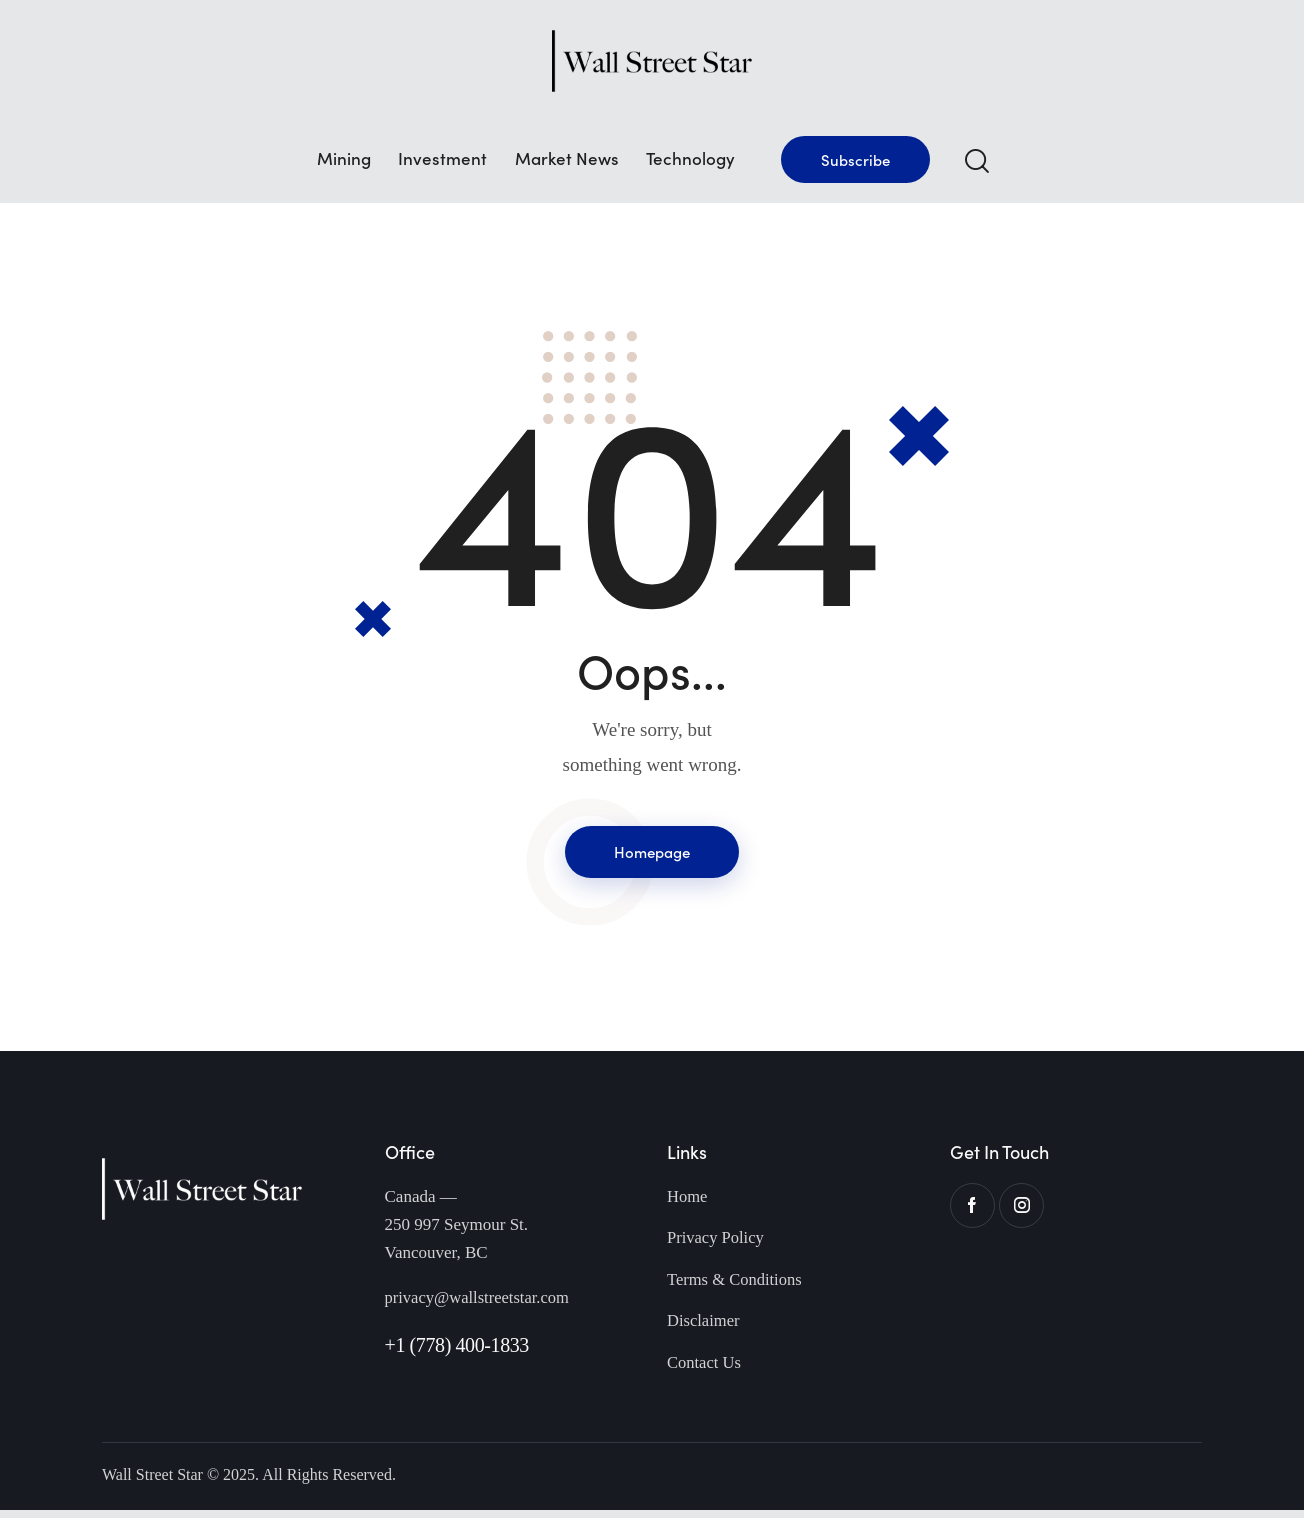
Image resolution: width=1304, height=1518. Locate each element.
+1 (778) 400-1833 (457, 1348)
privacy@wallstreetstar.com (480, 1301)
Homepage (652, 853)
